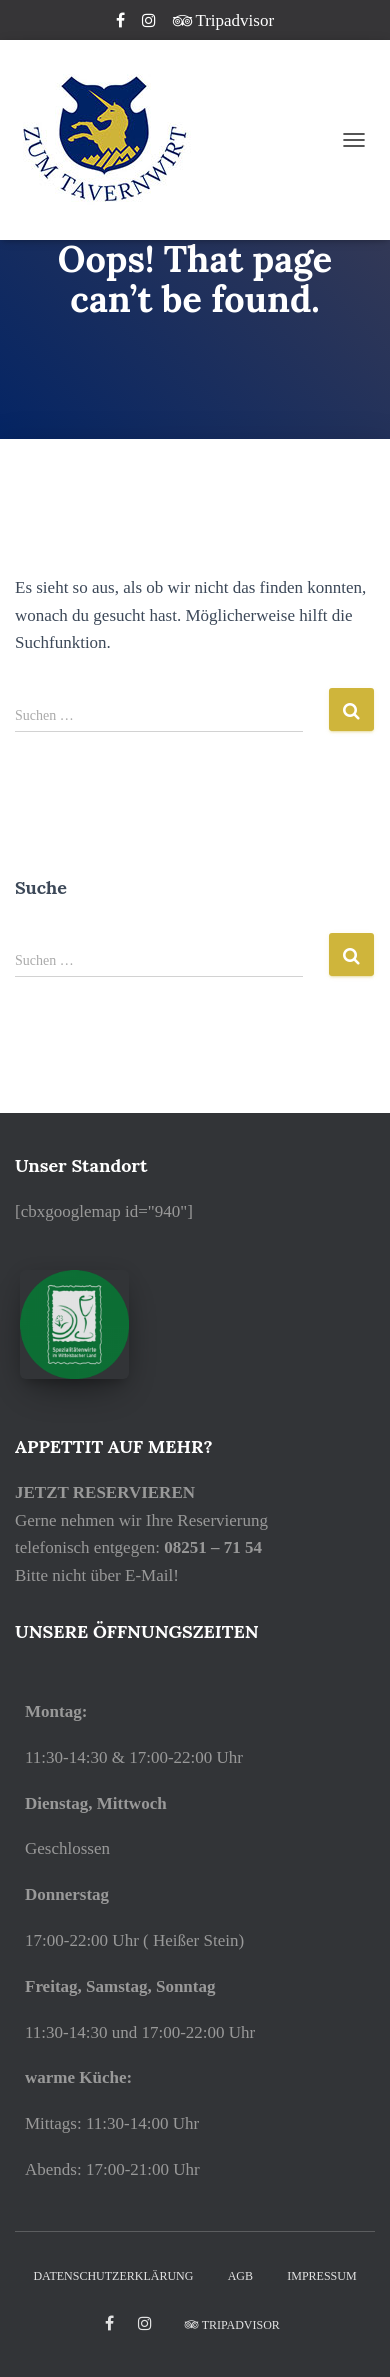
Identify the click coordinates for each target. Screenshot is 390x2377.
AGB (240, 2276)
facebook (109, 2324)
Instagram (150, 23)
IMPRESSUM (321, 2276)
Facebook (122, 23)
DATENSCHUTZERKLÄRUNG (113, 2276)
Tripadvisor (223, 20)
